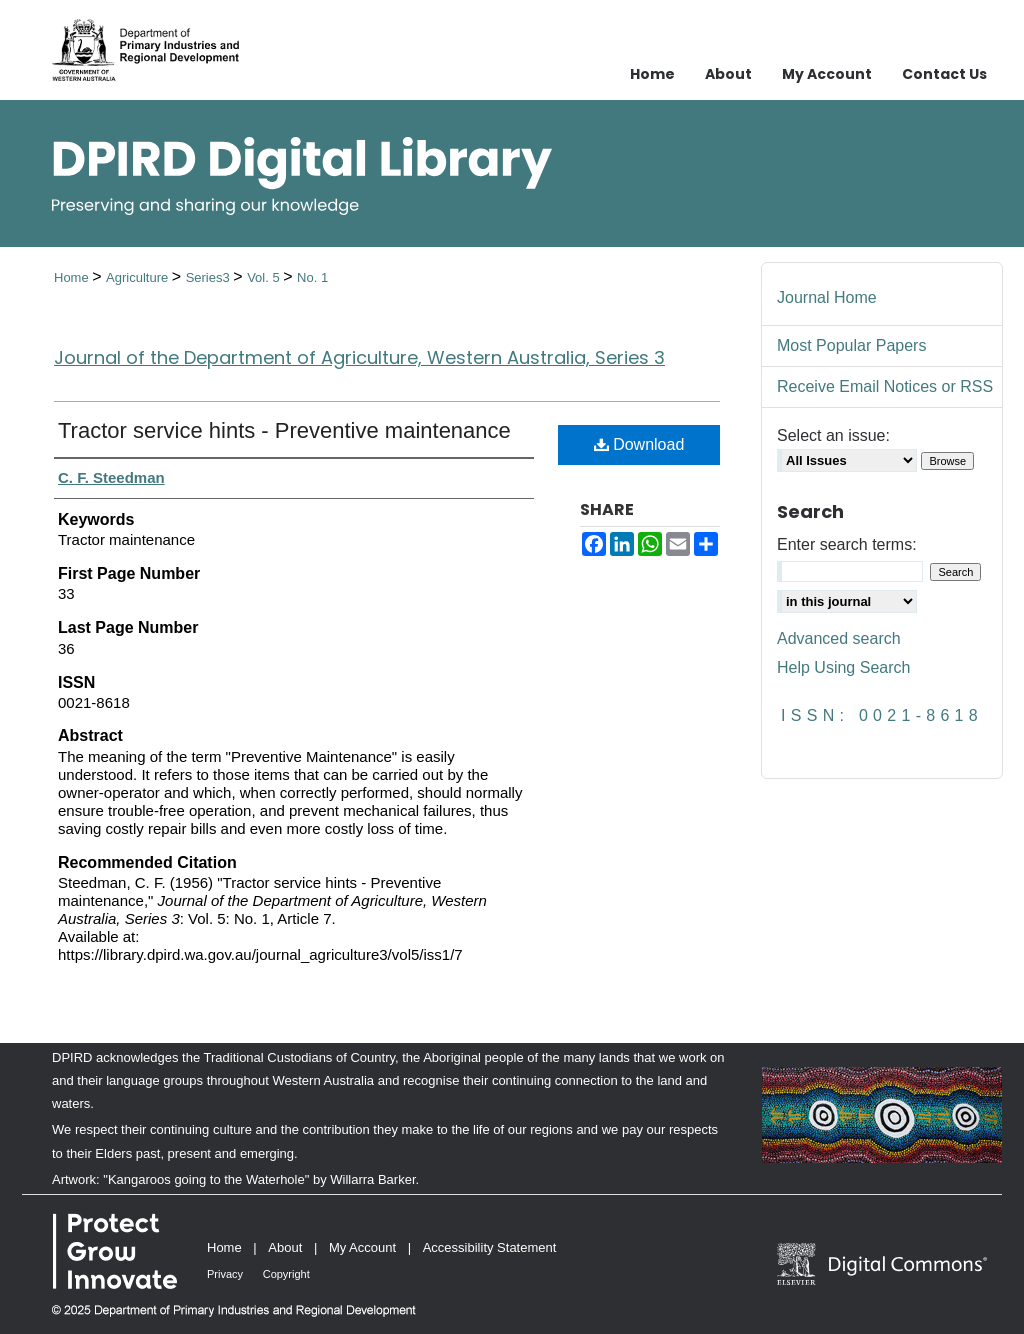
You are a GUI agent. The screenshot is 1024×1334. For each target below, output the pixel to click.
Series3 (210, 277)
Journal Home (827, 297)
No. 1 (312, 277)
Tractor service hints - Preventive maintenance (284, 430)
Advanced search (839, 638)
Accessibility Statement (490, 1247)
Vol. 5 (265, 277)
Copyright (286, 1274)
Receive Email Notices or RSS (885, 386)
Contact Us (944, 74)
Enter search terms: (847, 544)
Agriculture (139, 277)
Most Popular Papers (851, 345)
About (285, 1247)
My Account (362, 1247)
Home (73, 277)
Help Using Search (843, 667)
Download (639, 444)
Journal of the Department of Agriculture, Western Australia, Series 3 (359, 357)
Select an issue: (833, 435)
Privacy (225, 1274)
